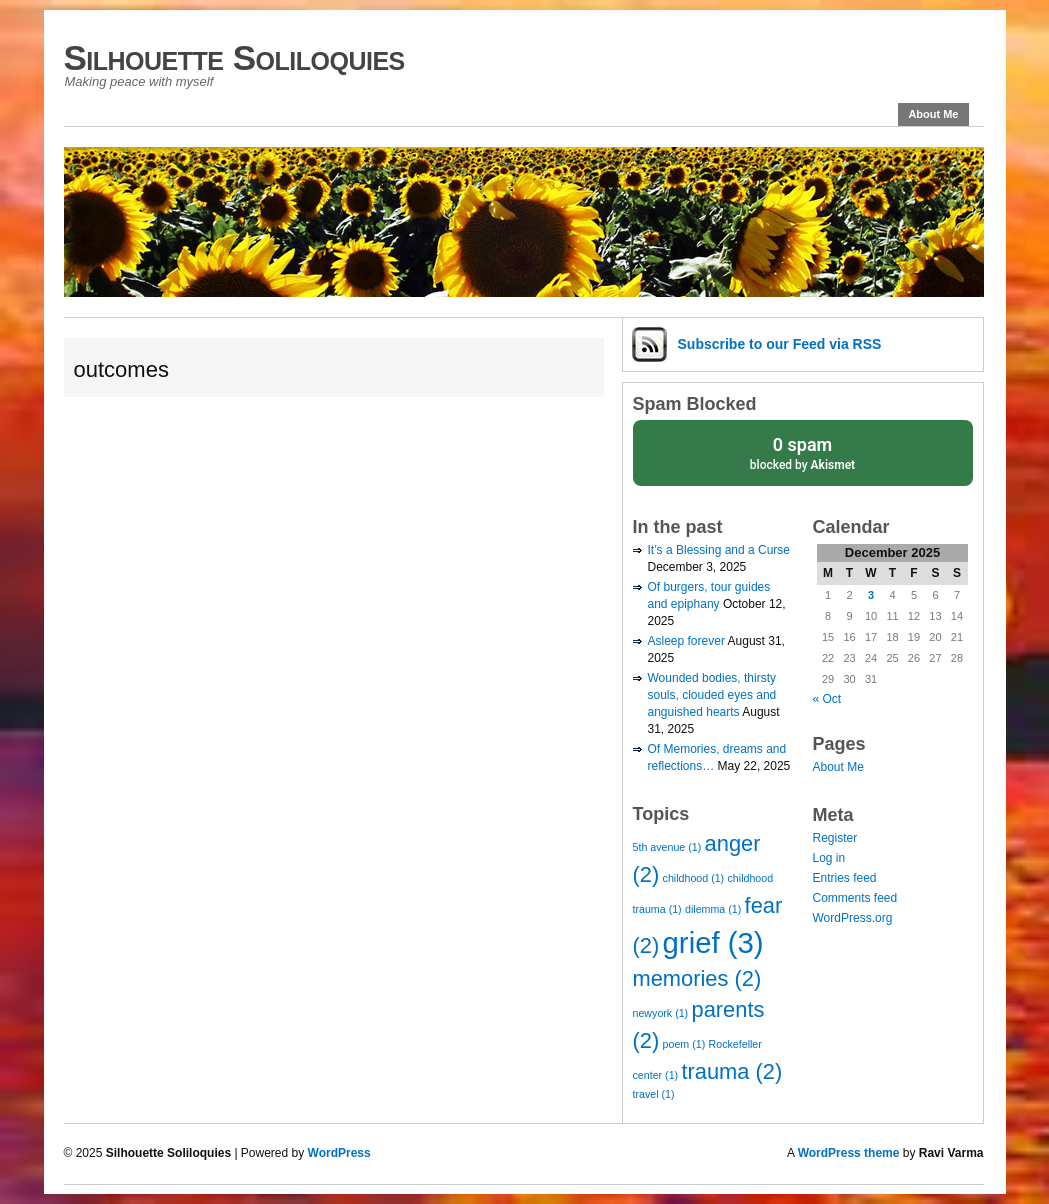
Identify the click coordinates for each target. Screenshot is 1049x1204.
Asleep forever (686, 641)
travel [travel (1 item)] (654, 1094)
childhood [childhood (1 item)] (694, 878)
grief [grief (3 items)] (713, 942)
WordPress (339, 1153)
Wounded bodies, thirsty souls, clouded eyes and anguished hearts (712, 695)
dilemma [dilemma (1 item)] (713, 909)
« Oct (827, 699)
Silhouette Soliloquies (234, 57)
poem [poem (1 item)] (684, 1044)
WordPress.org (853, 918)
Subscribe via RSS (780, 344)
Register (835, 838)
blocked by (803, 452)
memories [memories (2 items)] (697, 978)
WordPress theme (849, 1153)
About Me (933, 114)
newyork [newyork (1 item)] (661, 1013)
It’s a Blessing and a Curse (719, 550)
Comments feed (855, 898)
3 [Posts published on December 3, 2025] (871, 595)
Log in (829, 858)
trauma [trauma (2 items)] (731, 1071)
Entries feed (845, 878)
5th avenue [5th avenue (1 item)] (667, 847)
